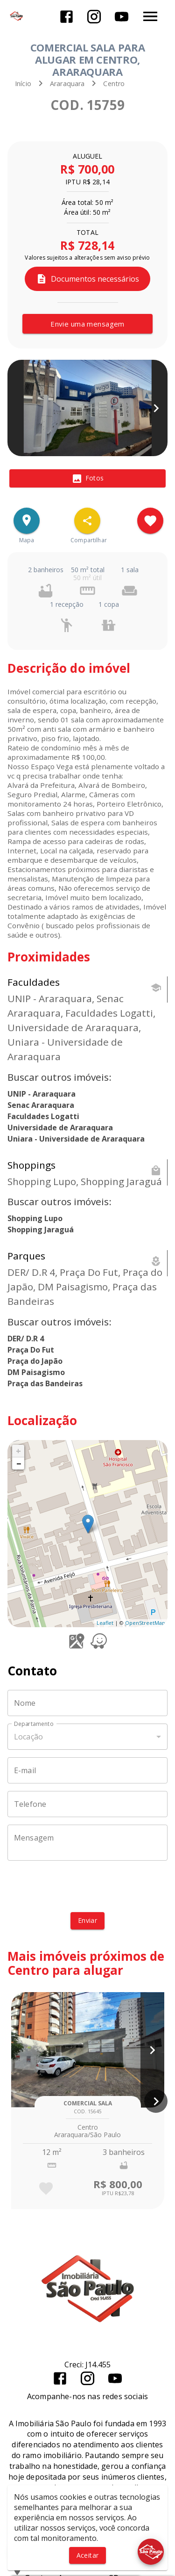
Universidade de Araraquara (60, 1127)
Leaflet (105, 1622)
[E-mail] (87, 1770)
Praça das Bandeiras (45, 1383)
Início (23, 83)
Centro (114, 83)
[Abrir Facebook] (66, 16)
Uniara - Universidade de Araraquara (76, 1139)
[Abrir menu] (150, 16)
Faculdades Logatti (43, 1116)
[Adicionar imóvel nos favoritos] (150, 521)
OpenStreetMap (145, 1622)
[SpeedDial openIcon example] (87, 521)
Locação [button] (28, 1737)
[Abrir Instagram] (94, 16)
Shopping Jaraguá (40, 1229)
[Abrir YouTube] (121, 16)
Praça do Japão (35, 1361)
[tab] (87, 478)
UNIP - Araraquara (41, 1094)
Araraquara (67, 83)
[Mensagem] (87, 1843)
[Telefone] (87, 1804)
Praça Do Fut (30, 1350)
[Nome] (87, 1703)
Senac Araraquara (40, 1105)
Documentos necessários (87, 278)
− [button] (18, 1463)
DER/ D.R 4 (25, 1338)
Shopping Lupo (35, 1218)
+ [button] (18, 1450)
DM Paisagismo (36, 1372)
